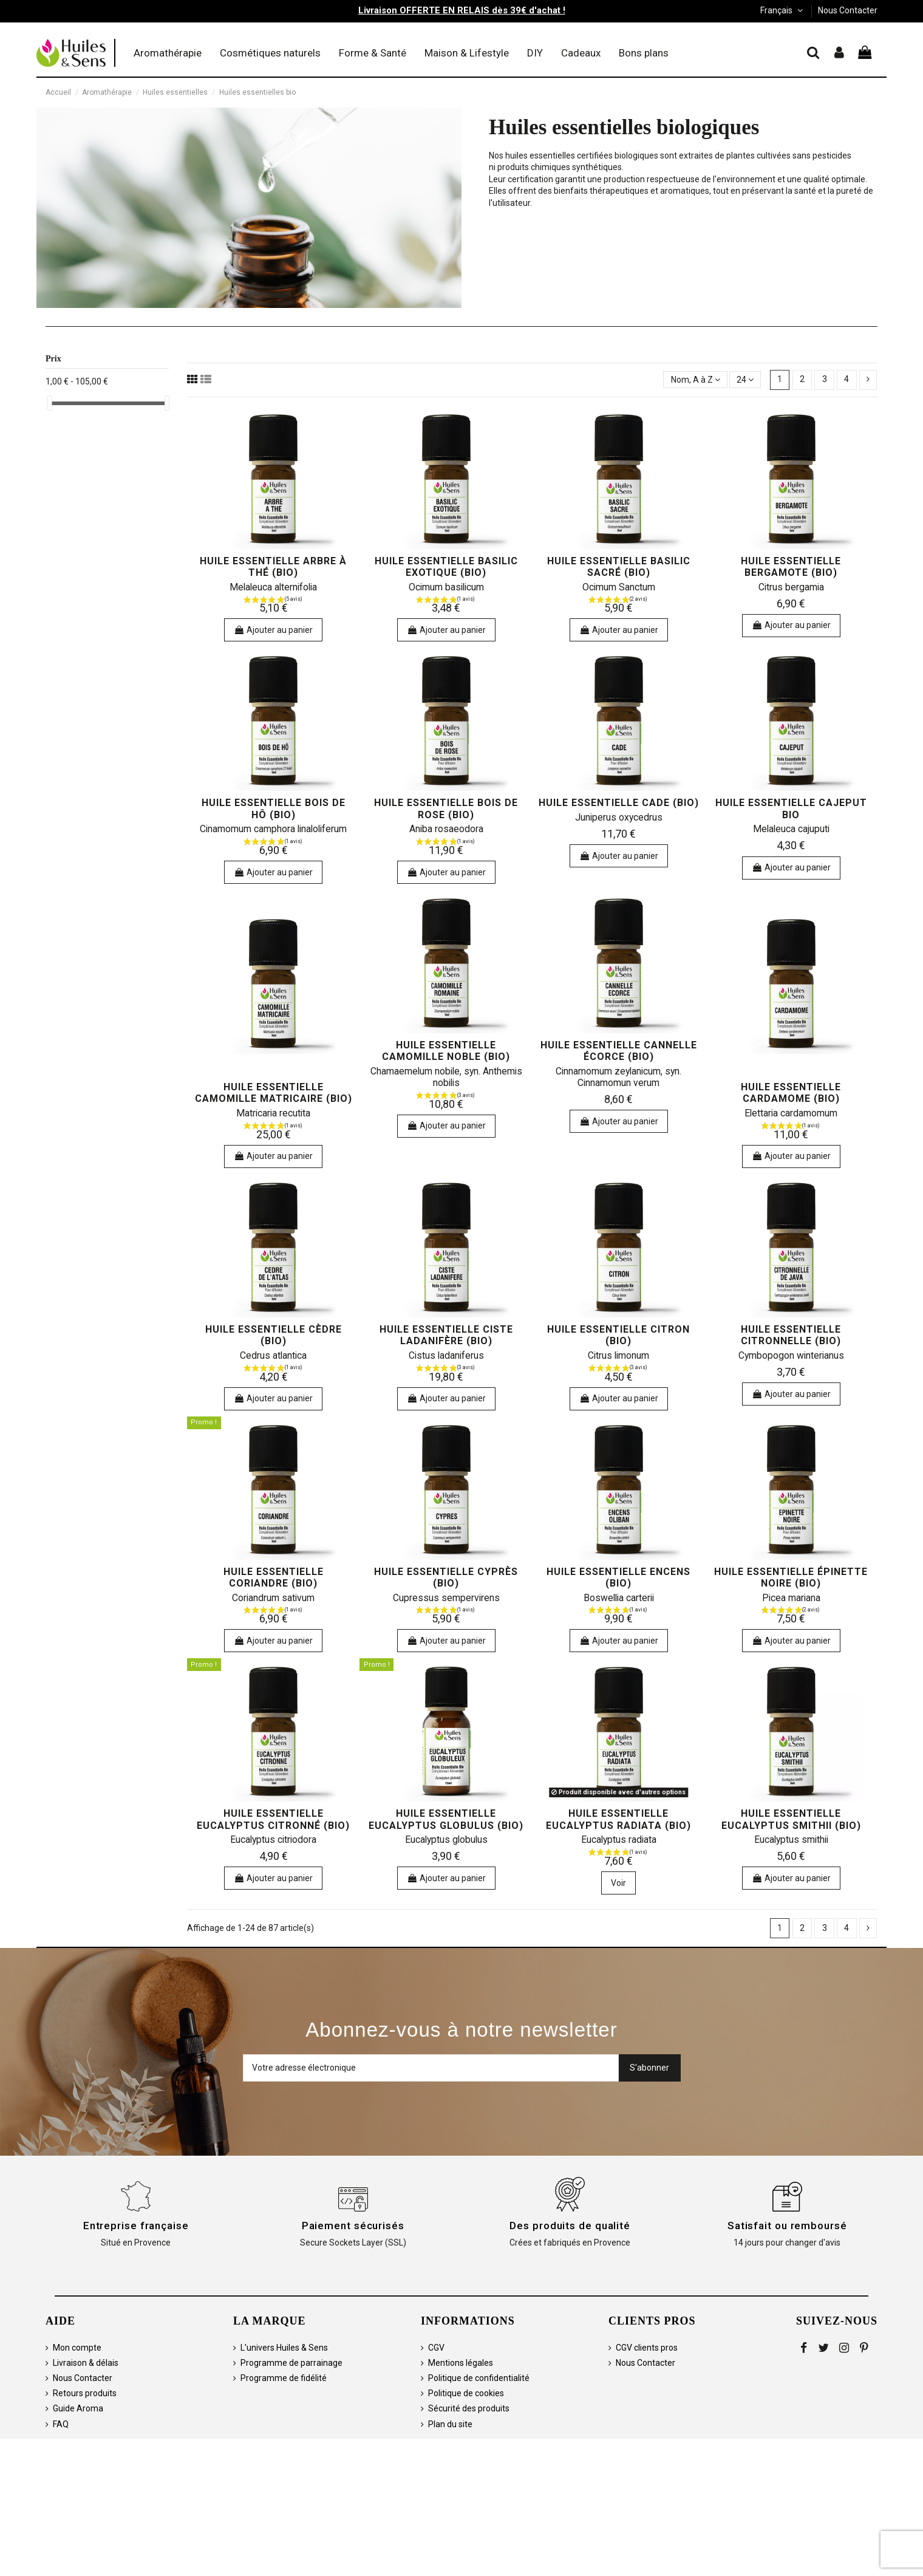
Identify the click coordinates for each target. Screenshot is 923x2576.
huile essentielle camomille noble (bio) (446, 1050)
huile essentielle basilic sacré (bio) (618, 566)
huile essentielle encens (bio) (618, 1577)
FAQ (61, 2424)
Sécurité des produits (468, 2408)
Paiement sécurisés (353, 2225)
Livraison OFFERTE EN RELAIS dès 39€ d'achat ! (461, 10)
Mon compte (77, 2347)
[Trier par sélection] (695, 380)
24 (745, 379)
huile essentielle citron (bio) (618, 1335)
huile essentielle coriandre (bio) (273, 1577)
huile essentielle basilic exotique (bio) (446, 566)
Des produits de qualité (569, 2225)
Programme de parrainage (291, 2363)
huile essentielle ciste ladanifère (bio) (446, 1335)
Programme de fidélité (283, 2378)
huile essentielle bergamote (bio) (791, 566)
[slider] (49, 403)
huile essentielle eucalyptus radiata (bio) (618, 1819)
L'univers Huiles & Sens (284, 2347)
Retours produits (85, 2393)
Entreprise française (136, 2225)
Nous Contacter (847, 10)
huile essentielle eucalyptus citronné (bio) (273, 1819)
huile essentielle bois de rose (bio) (446, 808)
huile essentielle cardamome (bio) (791, 1092)
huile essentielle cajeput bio (791, 808)
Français (782, 10)
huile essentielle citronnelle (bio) (791, 1335)
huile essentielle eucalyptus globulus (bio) (446, 1819)
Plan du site (450, 2424)
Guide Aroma (78, 2408)
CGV (436, 2347)
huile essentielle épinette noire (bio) (791, 1577)
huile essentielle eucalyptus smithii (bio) (791, 1819)
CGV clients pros (647, 2347)
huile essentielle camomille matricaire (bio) (273, 1092)
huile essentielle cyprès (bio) (446, 1577)
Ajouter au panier (273, 630)
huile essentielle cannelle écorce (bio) (618, 1050)
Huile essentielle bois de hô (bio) (274, 808)
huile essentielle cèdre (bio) (273, 1335)
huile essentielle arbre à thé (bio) (273, 566)
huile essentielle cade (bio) (619, 802)
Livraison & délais (85, 2363)
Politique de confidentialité (479, 2378)
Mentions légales (460, 2363)
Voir (618, 1883)
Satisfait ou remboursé (787, 2225)
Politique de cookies (466, 2393)
